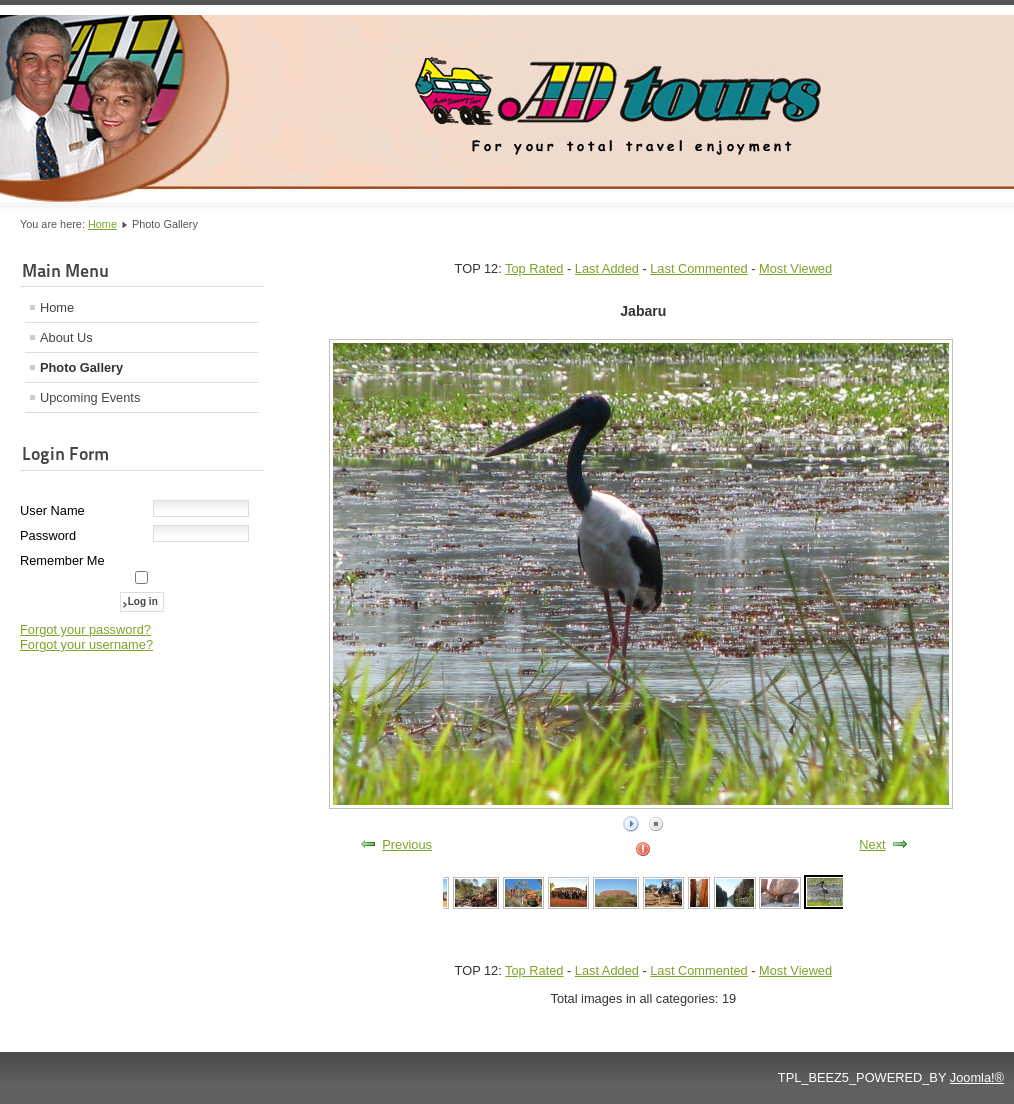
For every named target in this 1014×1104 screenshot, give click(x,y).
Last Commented (698, 268)
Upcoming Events (90, 397)
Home (102, 224)
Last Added (607, 268)
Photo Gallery (81, 367)
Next (872, 844)
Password (48, 535)
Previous (407, 844)
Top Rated (534, 268)
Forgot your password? (85, 629)
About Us (66, 337)
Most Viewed (795, 268)
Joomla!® (977, 1077)
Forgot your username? (86, 644)
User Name (52, 510)
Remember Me (62, 560)
